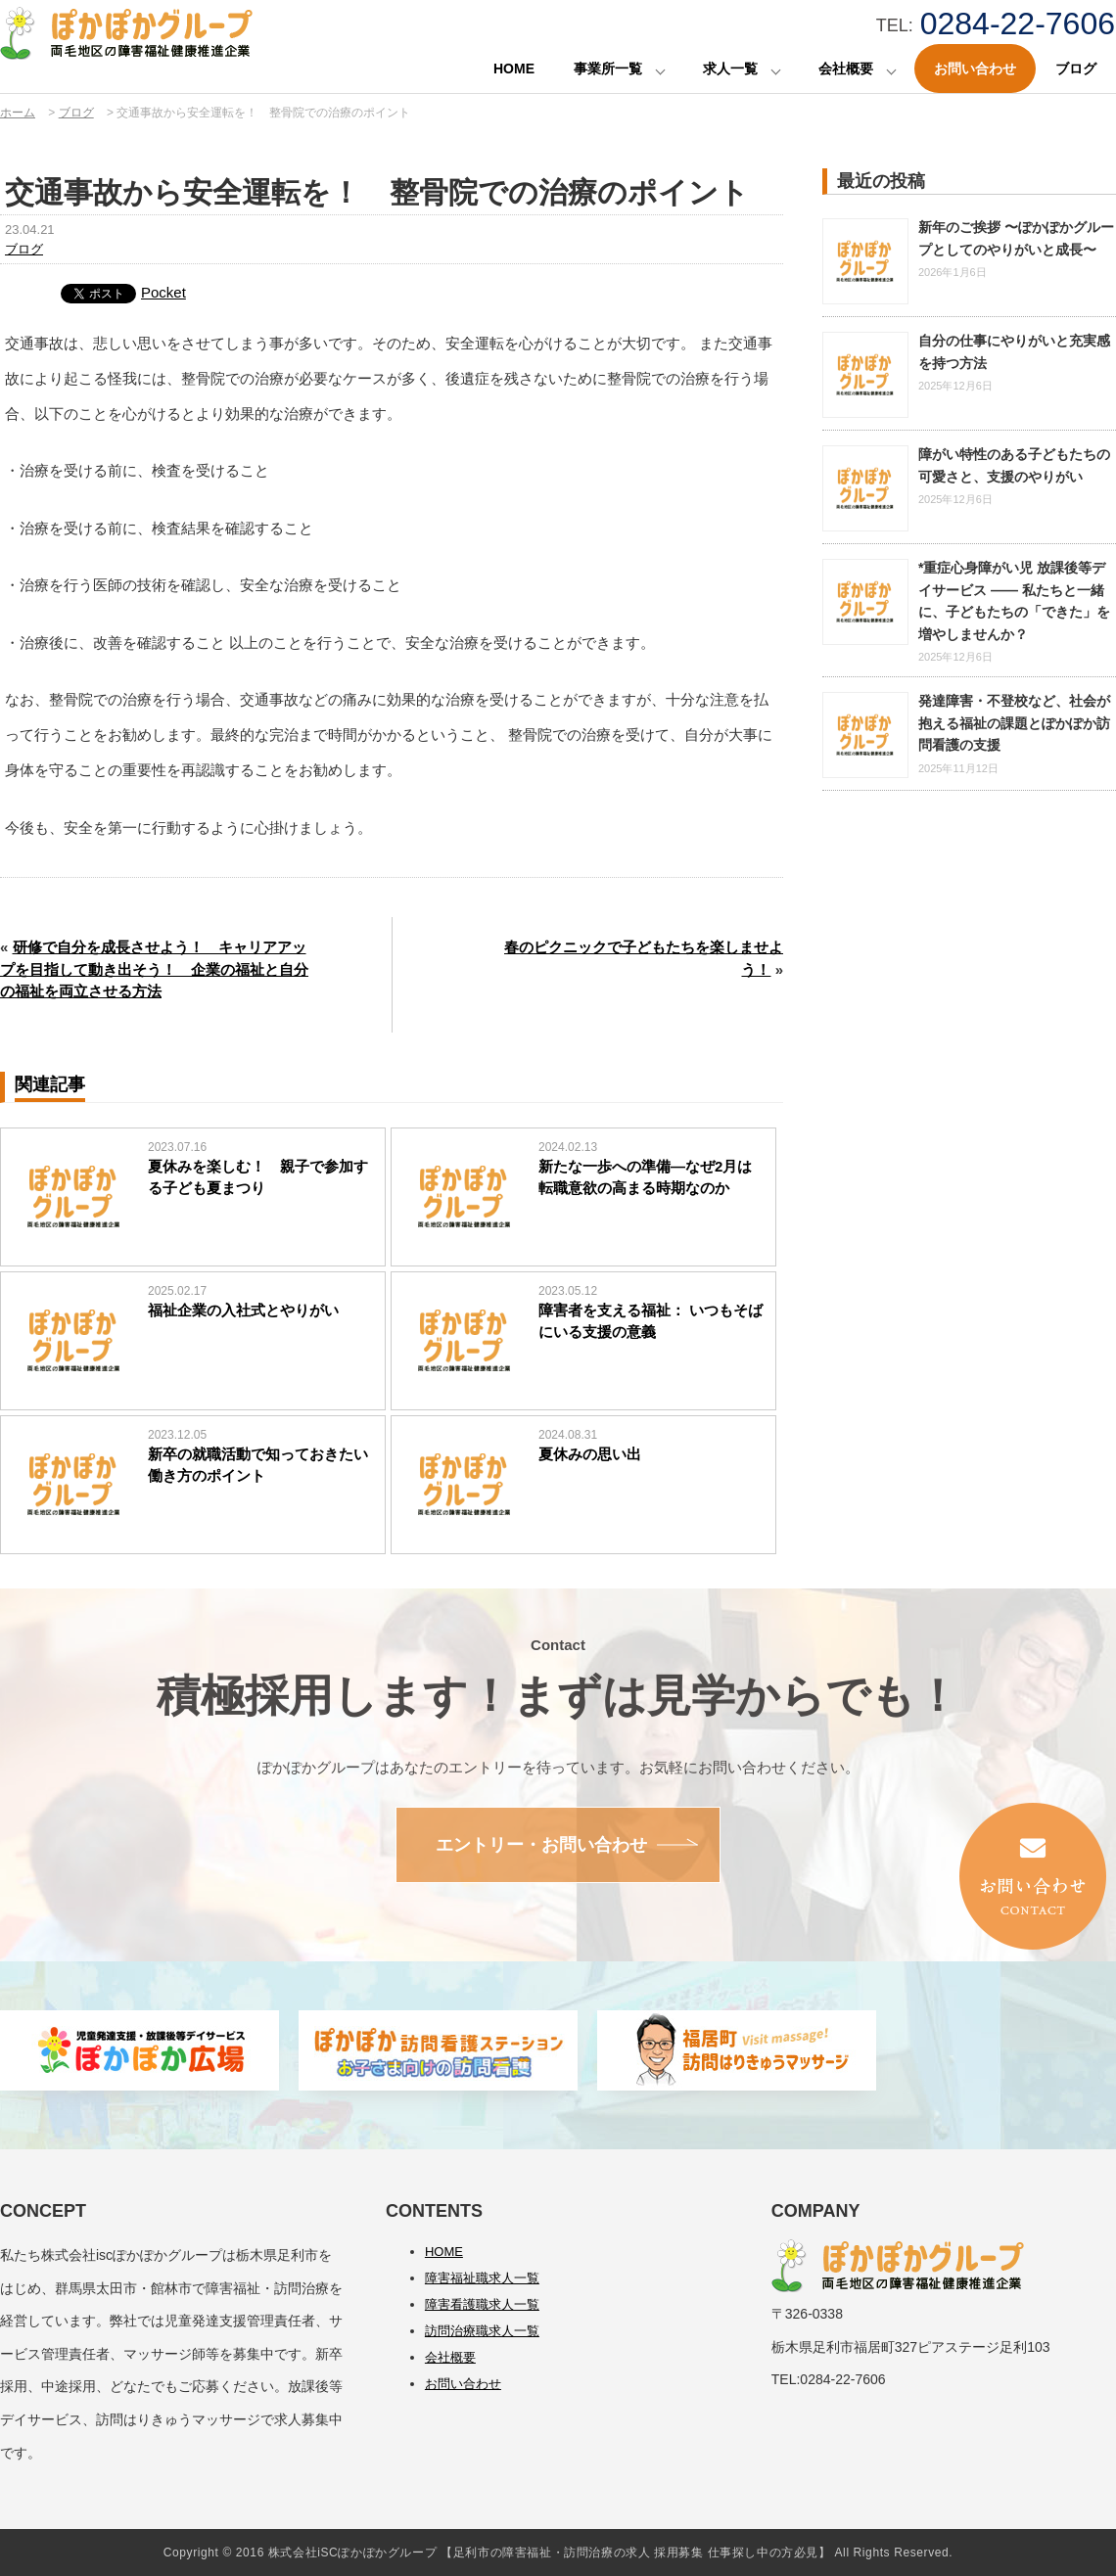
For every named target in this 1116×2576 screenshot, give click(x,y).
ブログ (1075, 68)
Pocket (163, 292)
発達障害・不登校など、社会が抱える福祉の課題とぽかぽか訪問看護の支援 (1014, 723)
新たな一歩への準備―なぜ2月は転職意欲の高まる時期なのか (645, 1177)
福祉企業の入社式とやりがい (243, 1310)
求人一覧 (730, 68)
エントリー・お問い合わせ (541, 1845)
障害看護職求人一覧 (482, 2304)
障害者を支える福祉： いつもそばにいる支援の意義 (650, 1321)
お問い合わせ (975, 68)
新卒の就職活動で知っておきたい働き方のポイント (258, 1465)
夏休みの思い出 (589, 1454)
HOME (514, 68)
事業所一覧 (608, 68)
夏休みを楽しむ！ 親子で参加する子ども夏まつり (258, 1177)
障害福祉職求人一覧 (482, 2278)
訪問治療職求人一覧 (482, 2330)
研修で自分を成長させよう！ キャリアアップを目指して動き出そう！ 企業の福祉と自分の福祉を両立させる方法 (154, 969)
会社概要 (845, 68)
